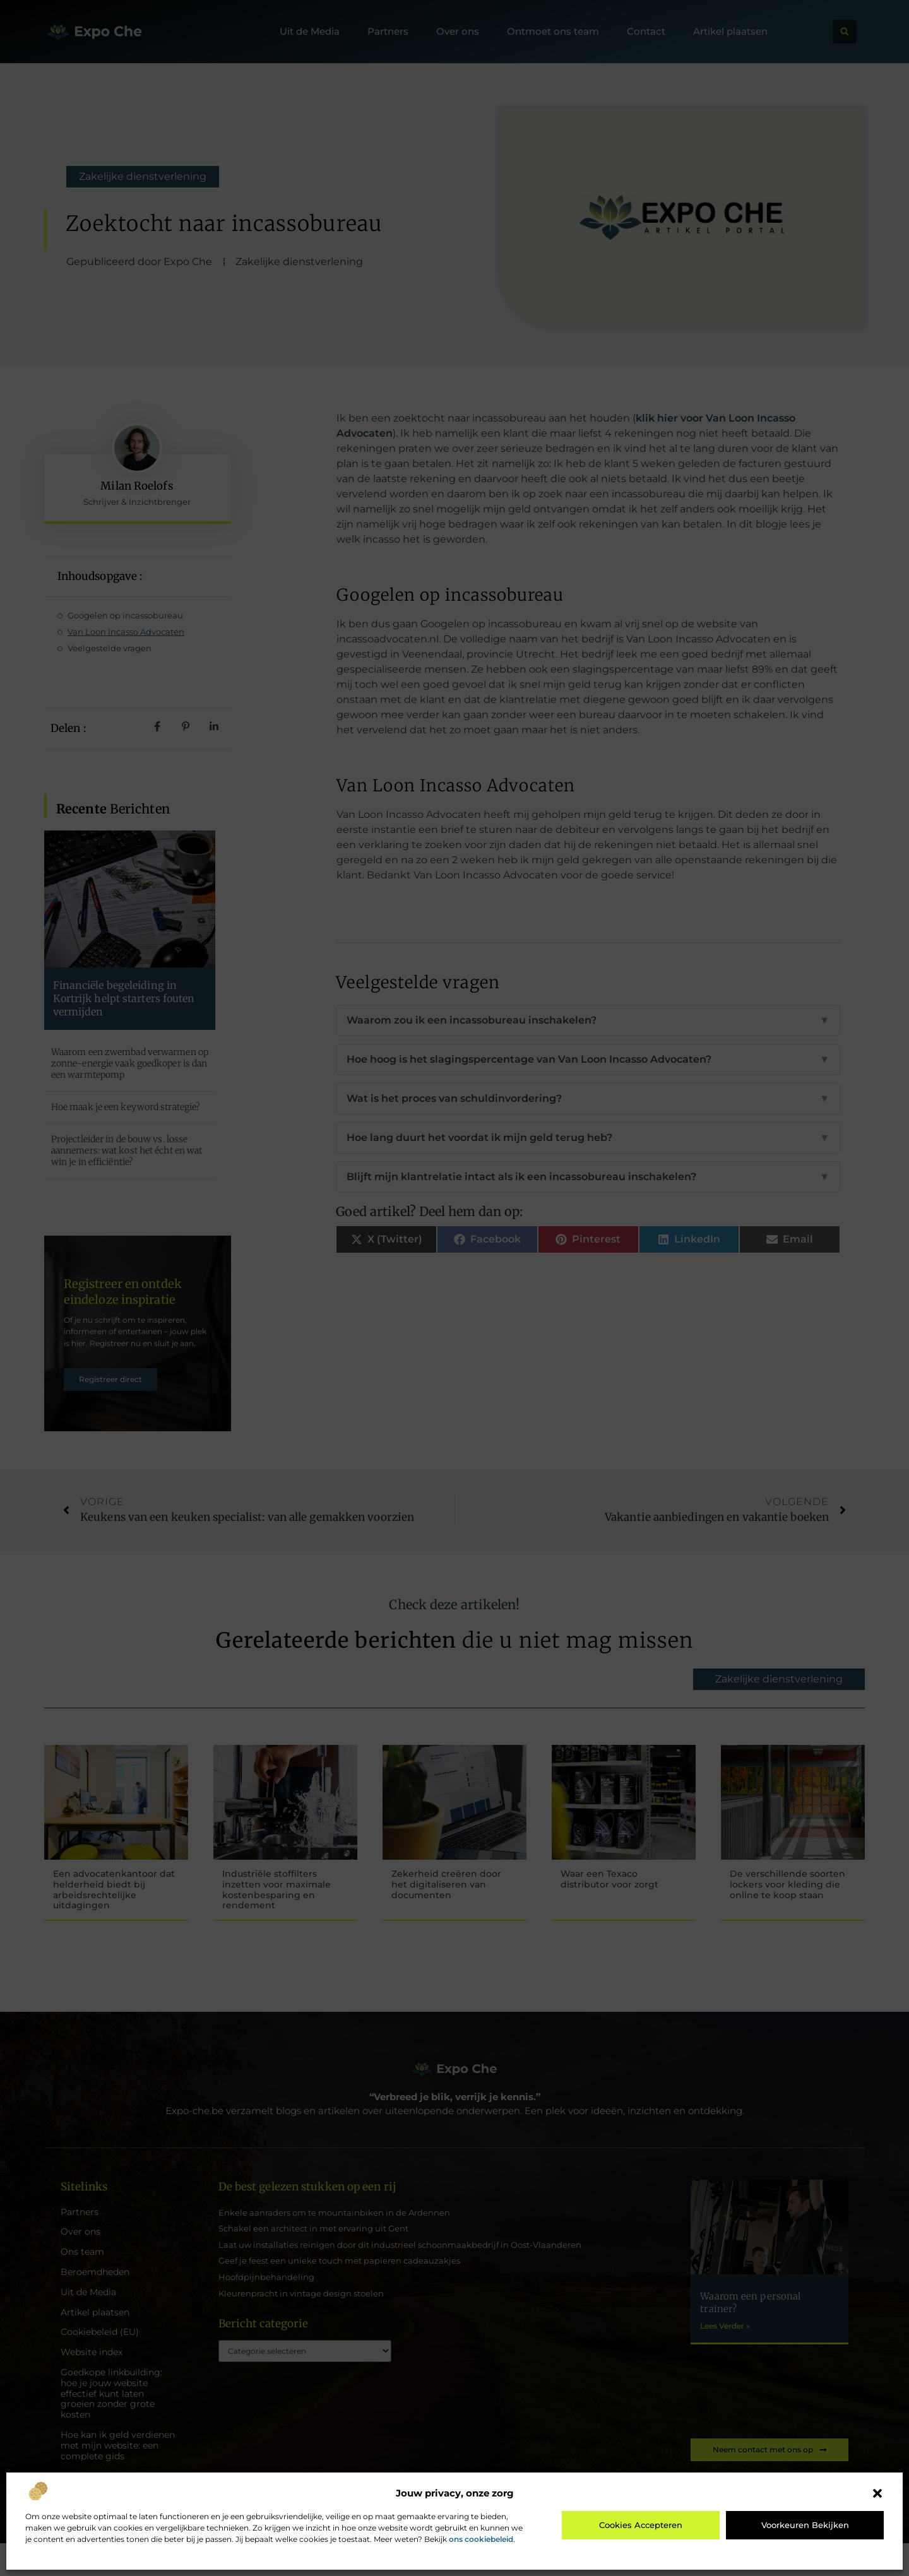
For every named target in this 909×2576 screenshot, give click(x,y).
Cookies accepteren (640, 2525)
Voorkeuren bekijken (805, 2525)
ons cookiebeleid (481, 2539)
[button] (877, 2493)
